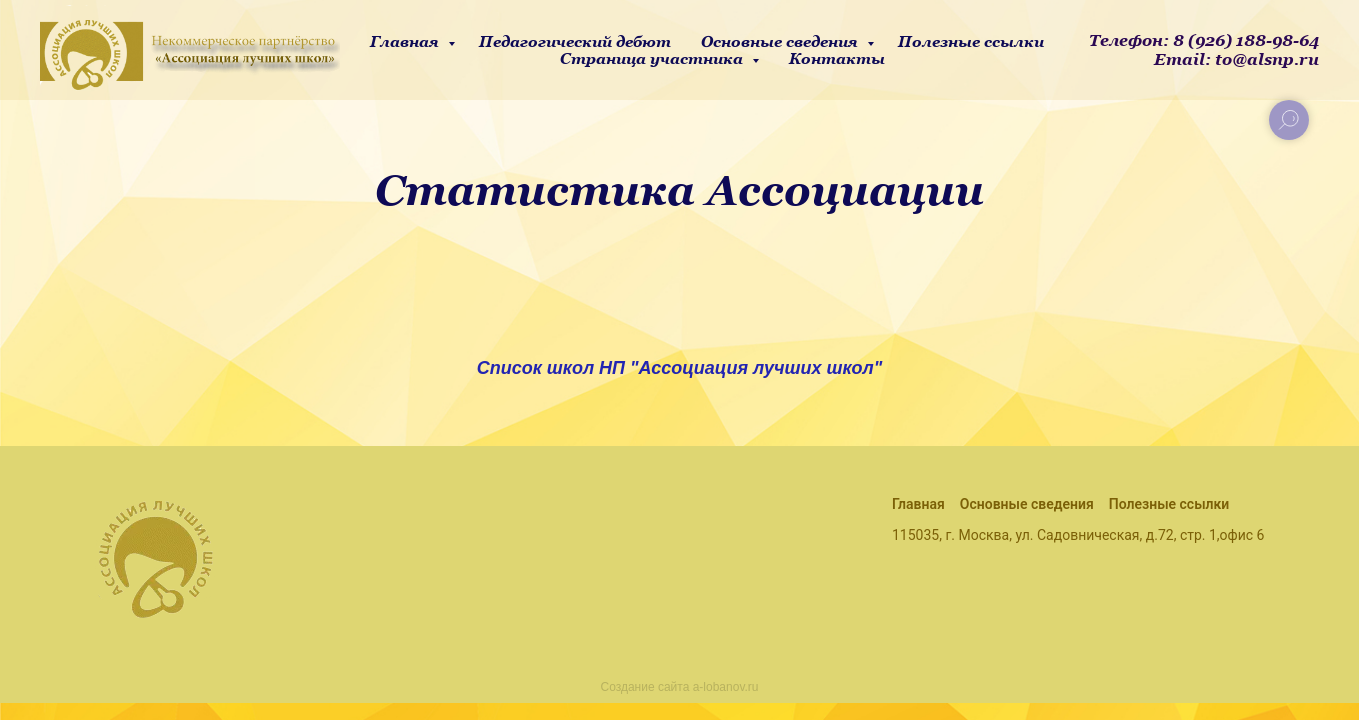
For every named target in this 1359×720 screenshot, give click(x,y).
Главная (406, 41)
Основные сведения (781, 41)
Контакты (837, 58)
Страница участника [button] (653, 58)
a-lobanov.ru (726, 687)
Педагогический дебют (575, 41)
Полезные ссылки (971, 41)
